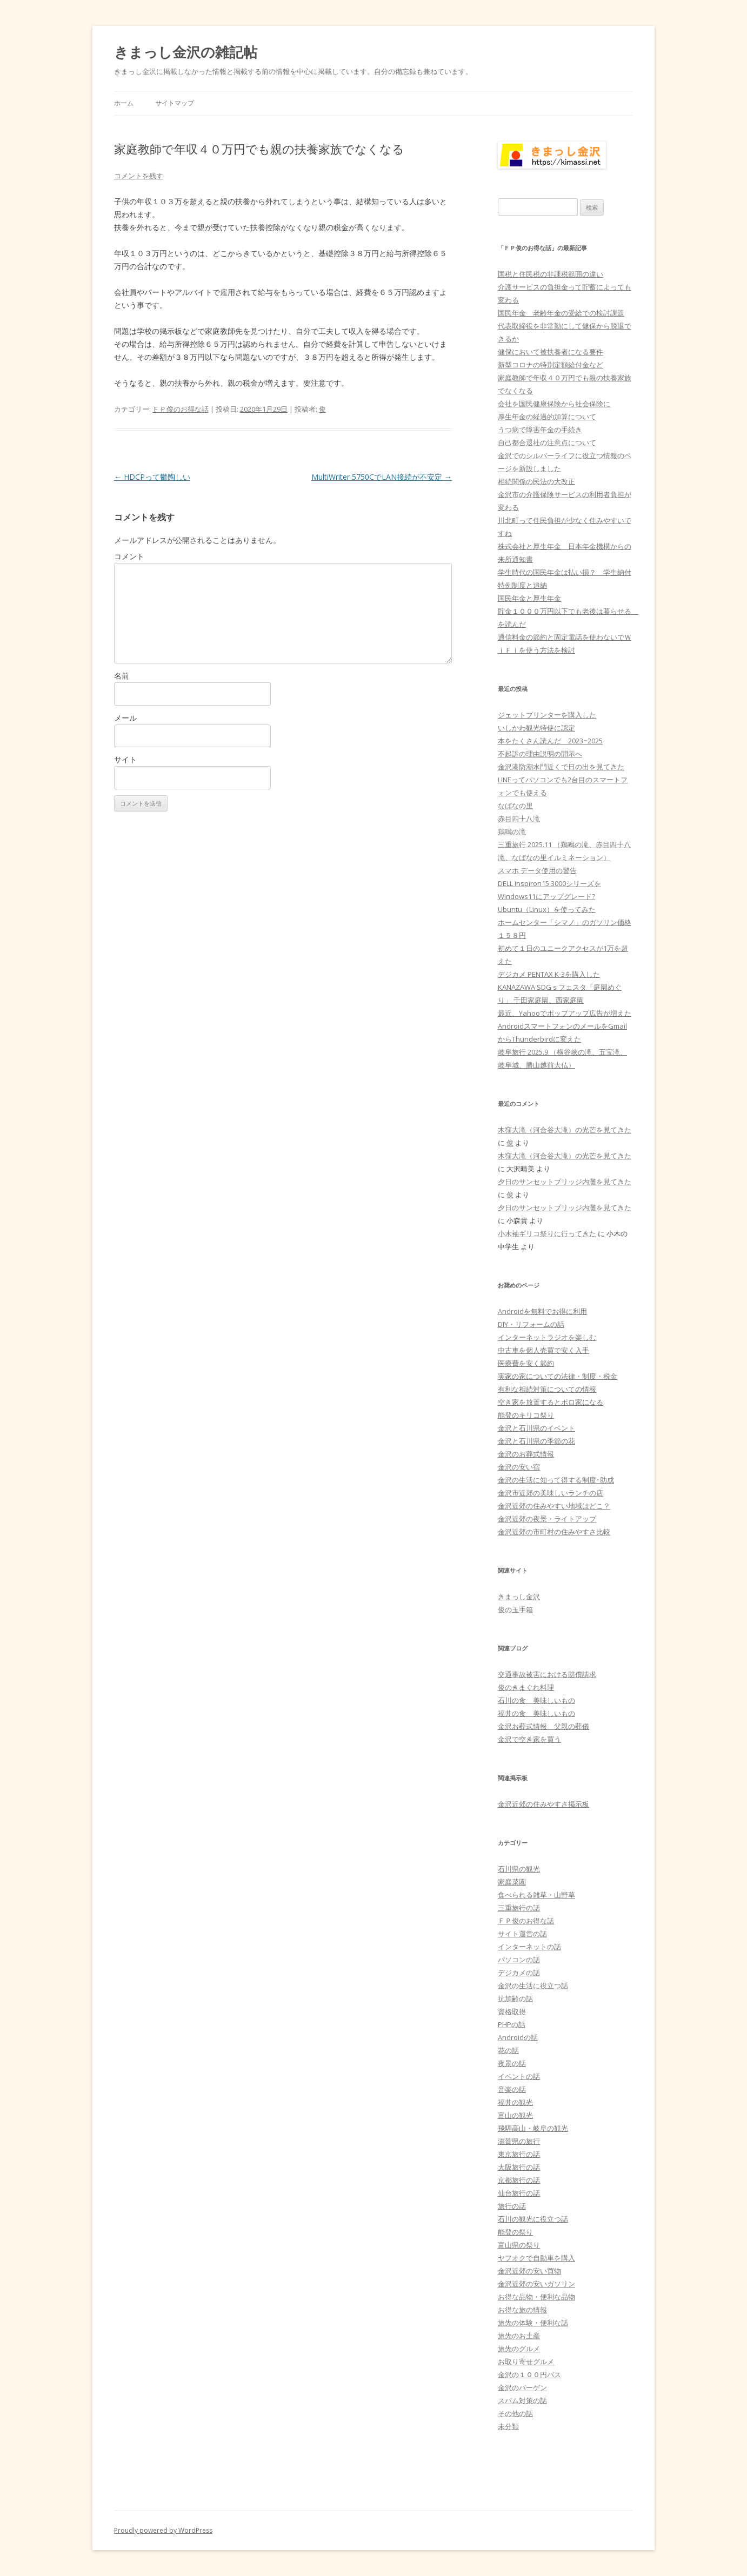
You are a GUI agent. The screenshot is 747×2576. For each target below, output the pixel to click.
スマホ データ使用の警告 (537, 870)
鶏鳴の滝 (512, 831)
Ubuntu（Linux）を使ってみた (547, 909)
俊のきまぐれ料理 (526, 1687)
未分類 (508, 2426)
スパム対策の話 (522, 2400)
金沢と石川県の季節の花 (536, 1441)
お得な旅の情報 (522, 2310)
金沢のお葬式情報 (526, 1454)
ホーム (124, 103)
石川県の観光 (519, 1869)
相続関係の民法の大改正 (536, 481)
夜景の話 (512, 2063)
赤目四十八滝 (519, 818)
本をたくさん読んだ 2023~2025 (550, 741)
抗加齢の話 (515, 1998)
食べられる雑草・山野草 (536, 1895)
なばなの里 (515, 805)
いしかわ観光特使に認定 (536, 728)
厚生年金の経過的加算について (547, 416)
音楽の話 (512, 2089)
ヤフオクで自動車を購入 (536, 2258)
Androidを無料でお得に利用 (542, 1311)
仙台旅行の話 (519, 2193)
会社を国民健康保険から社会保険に (554, 403)
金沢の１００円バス (529, 2374)
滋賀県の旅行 (519, 2141)
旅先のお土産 (519, 2335)
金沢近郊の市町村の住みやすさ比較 (554, 1532)
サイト (125, 759)
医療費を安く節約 (526, 1363)
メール (125, 718)
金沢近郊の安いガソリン (536, 2284)
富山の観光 (515, 2115)
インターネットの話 (529, 1946)
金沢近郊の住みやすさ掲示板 (543, 1804)
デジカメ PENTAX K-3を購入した (549, 974)
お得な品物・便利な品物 (536, 2297)
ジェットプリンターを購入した (547, 715)
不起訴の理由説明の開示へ (540, 754)
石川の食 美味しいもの (536, 1700)
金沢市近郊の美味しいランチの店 (550, 1493)
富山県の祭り (519, 2245)
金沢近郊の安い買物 (529, 2271)
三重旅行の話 (519, 1908)
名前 (121, 675)
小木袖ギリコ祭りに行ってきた (547, 1233)
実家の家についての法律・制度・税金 (557, 1376)
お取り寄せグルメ (526, 2361)
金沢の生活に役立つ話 (533, 1985)
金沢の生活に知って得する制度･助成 (556, 1480)
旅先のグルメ (519, 2348)
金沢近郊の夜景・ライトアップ (547, 1519)
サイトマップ (174, 103)
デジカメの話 (519, 1972)
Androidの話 (518, 2037)
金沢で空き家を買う (529, 1739)
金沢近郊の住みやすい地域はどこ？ (554, 1506)
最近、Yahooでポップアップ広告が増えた (564, 1013)
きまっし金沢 (519, 1596)
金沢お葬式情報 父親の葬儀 (543, 1726)
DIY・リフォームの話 (531, 1324)
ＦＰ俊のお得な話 (180, 409)
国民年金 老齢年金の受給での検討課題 (561, 313)
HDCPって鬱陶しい (152, 477)
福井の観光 (515, 2102)
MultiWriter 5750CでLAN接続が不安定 (381, 477)
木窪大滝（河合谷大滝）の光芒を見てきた (564, 1130)
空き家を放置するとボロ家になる (550, 1402)
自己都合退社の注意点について (547, 442)
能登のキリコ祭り (526, 1415)
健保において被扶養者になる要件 (550, 352)
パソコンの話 (519, 1959)
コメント (129, 556)
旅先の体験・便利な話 (533, 2322)
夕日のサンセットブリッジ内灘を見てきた (564, 1181)
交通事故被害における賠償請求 (547, 1674)
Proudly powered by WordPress (163, 2530)
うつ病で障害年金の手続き (540, 429)
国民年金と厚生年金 (529, 598)
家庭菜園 (512, 1882)
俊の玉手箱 (515, 1609)
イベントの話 (519, 2076)
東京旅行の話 (519, 2154)
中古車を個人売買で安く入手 (543, 1350)
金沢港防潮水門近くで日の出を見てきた (561, 767)
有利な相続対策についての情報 (547, 1389)
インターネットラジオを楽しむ (547, 1337)
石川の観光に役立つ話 (533, 2219)
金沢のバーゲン (522, 2387)
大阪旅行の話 (519, 2167)
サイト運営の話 (522, 1933)
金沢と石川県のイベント (536, 1428)
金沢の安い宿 (519, 1467)
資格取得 (512, 2011)
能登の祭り (515, 2232)
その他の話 (515, 2413)
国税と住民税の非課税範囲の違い (550, 274)
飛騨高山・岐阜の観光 (533, 2128)
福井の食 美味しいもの (536, 1713)
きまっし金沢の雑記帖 (185, 52)
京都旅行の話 (519, 2180)
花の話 (508, 2050)
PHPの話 (511, 2024)
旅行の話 (512, 2206)
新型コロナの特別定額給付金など (550, 365)
